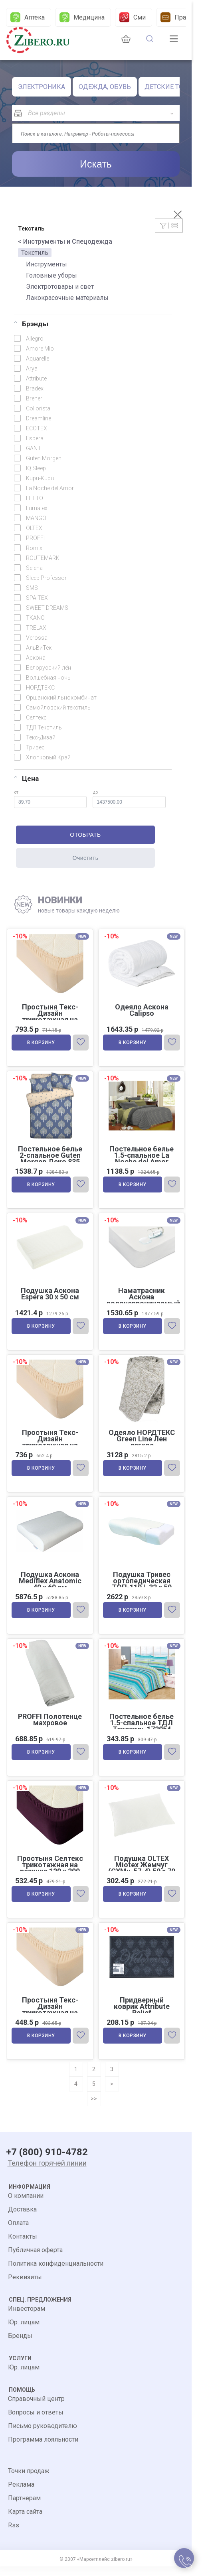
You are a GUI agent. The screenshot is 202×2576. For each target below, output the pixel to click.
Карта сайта (25, 2521)
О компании (26, 2205)
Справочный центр (36, 2408)
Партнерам (24, 2507)
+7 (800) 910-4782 (47, 2161)
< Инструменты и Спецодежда (65, 241)
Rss (13, 2535)
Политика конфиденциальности (55, 2273)
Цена (26, 778)
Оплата (18, 2232)
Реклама (21, 2494)
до (129, 799)
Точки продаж (29, 2480)
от (50, 799)
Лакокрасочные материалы (67, 298)
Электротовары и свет (60, 286)
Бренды (20, 2345)
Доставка (22, 2219)
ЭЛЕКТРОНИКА (41, 87)
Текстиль (34, 252)
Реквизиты (25, 2286)
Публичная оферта (35, 2259)
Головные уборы (51, 275)
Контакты (22, 2246)
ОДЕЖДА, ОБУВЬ (105, 87)
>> (94, 2108)
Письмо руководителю (42, 2435)
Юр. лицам (24, 2332)
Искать (96, 163)
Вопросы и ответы (35, 2422)
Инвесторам (26, 2318)
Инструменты (46, 264)
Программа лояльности (43, 2449)
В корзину (42, 1044)
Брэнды (31, 324)
